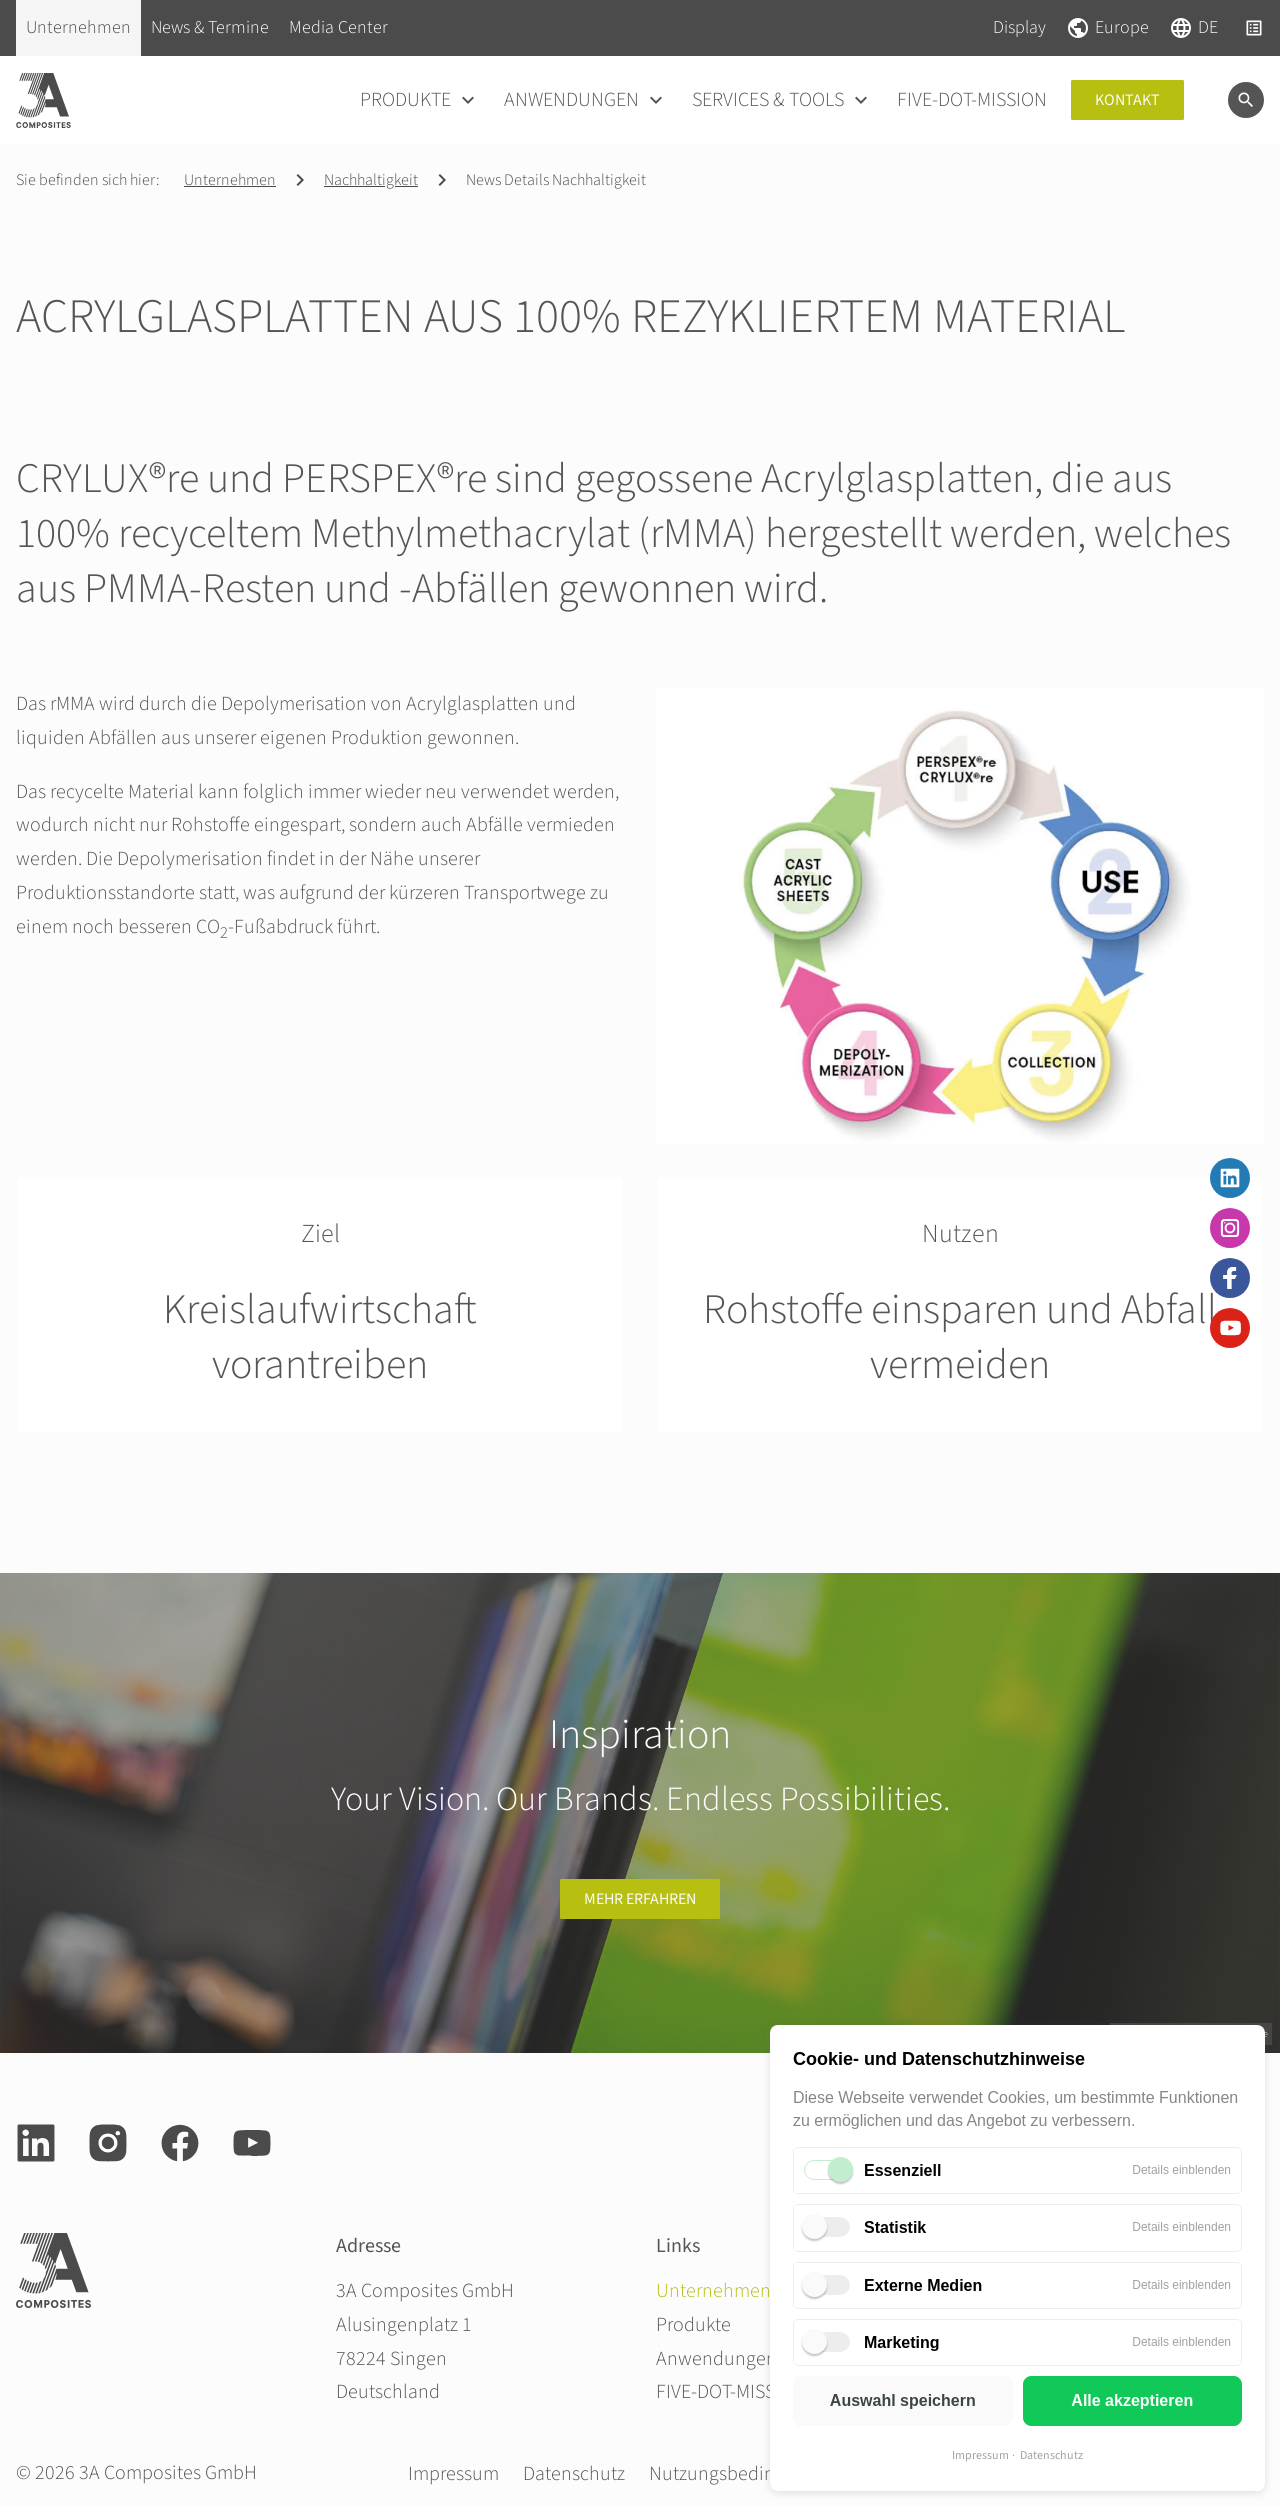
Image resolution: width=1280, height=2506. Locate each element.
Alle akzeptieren (1132, 2400)
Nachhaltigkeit (371, 180)
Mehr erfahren (640, 1899)
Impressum (980, 2455)
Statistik (895, 2227)
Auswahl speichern (903, 2400)
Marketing (902, 2342)
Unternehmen (230, 180)
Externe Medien (923, 2285)
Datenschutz (1051, 2455)
